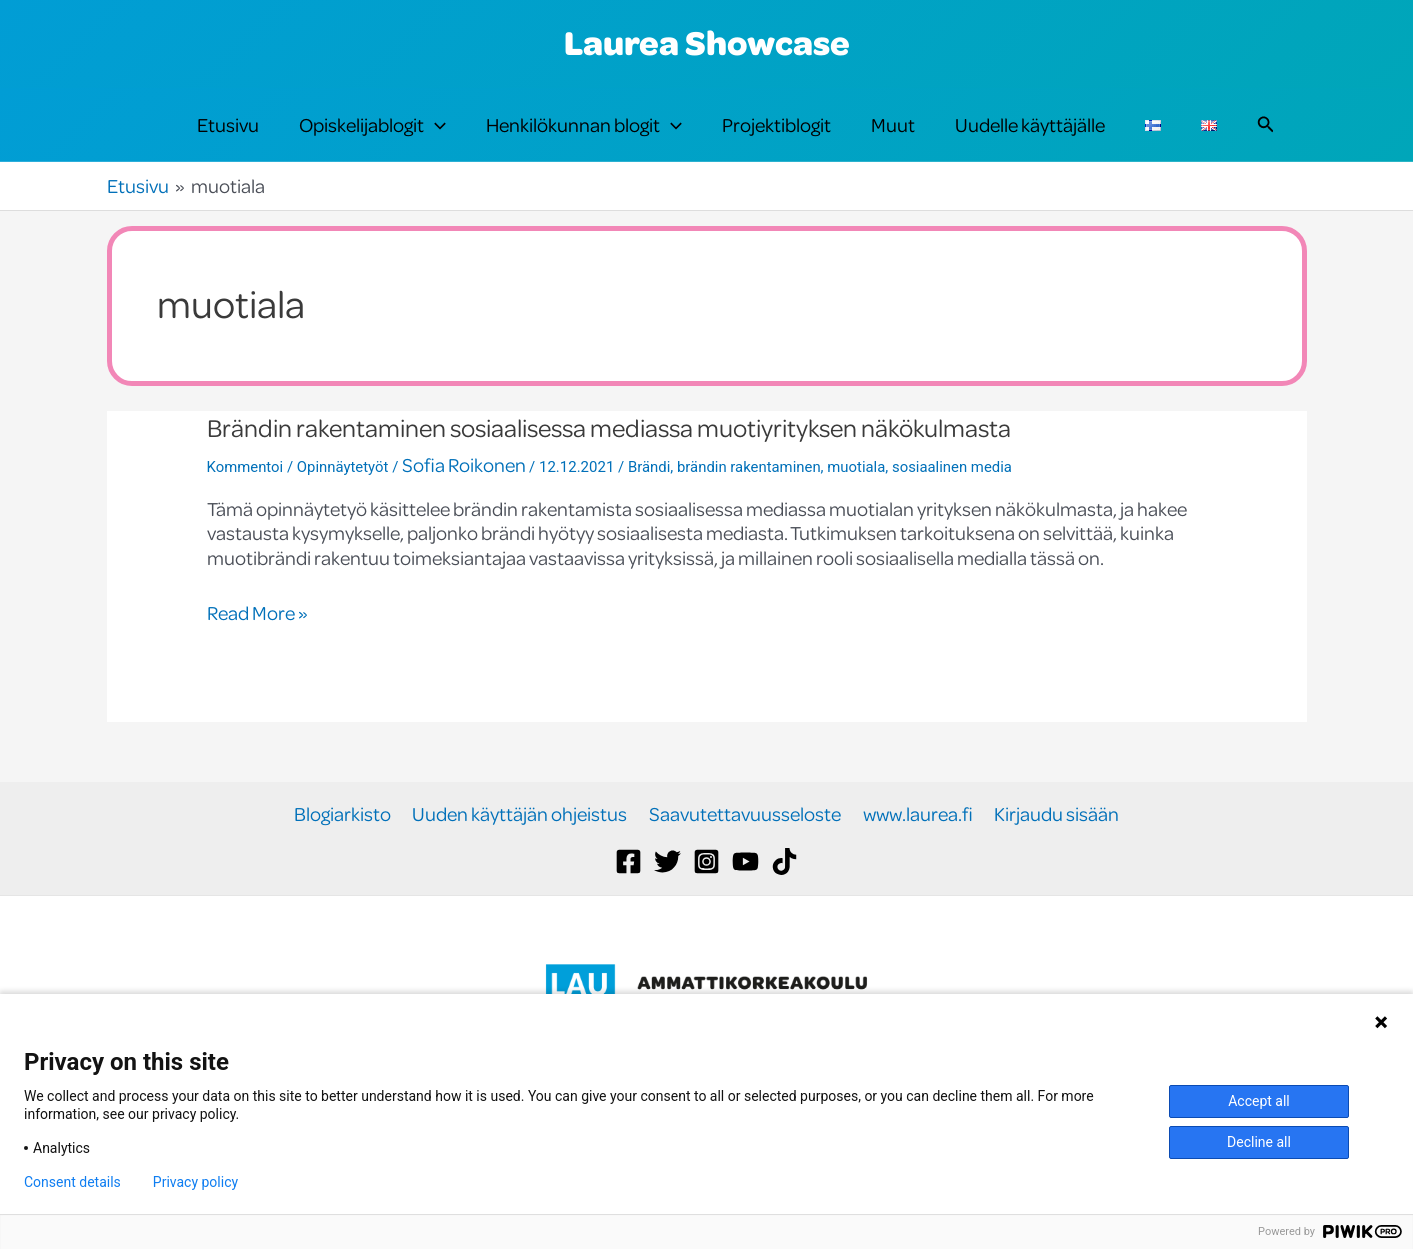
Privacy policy (195, 1182)
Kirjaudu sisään (1053, 847)
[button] (1266, 141)
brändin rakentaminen (751, 500)
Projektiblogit (776, 141)
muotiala (859, 500)
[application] (435, 142)
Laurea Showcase (707, 42)
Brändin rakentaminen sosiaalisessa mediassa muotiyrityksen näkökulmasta (618, 460)
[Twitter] (667, 895)
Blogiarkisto (345, 847)
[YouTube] (745, 895)
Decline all (1259, 1142)
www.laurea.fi (916, 847)
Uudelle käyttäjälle (1030, 141)
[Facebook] (628, 895)
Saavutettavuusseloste (745, 847)
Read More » (257, 646)
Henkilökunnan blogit (584, 142)
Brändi (650, 500)
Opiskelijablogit (372, 142)
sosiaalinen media (955, 500)
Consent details (72, 1182)
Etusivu (228, 141)
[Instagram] (706, 895)
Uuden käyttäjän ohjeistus (521, 847)
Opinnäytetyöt (343, 500)
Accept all (1259, 1101)
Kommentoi (245, 500)
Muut (893, 141)
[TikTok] (784, 895)
